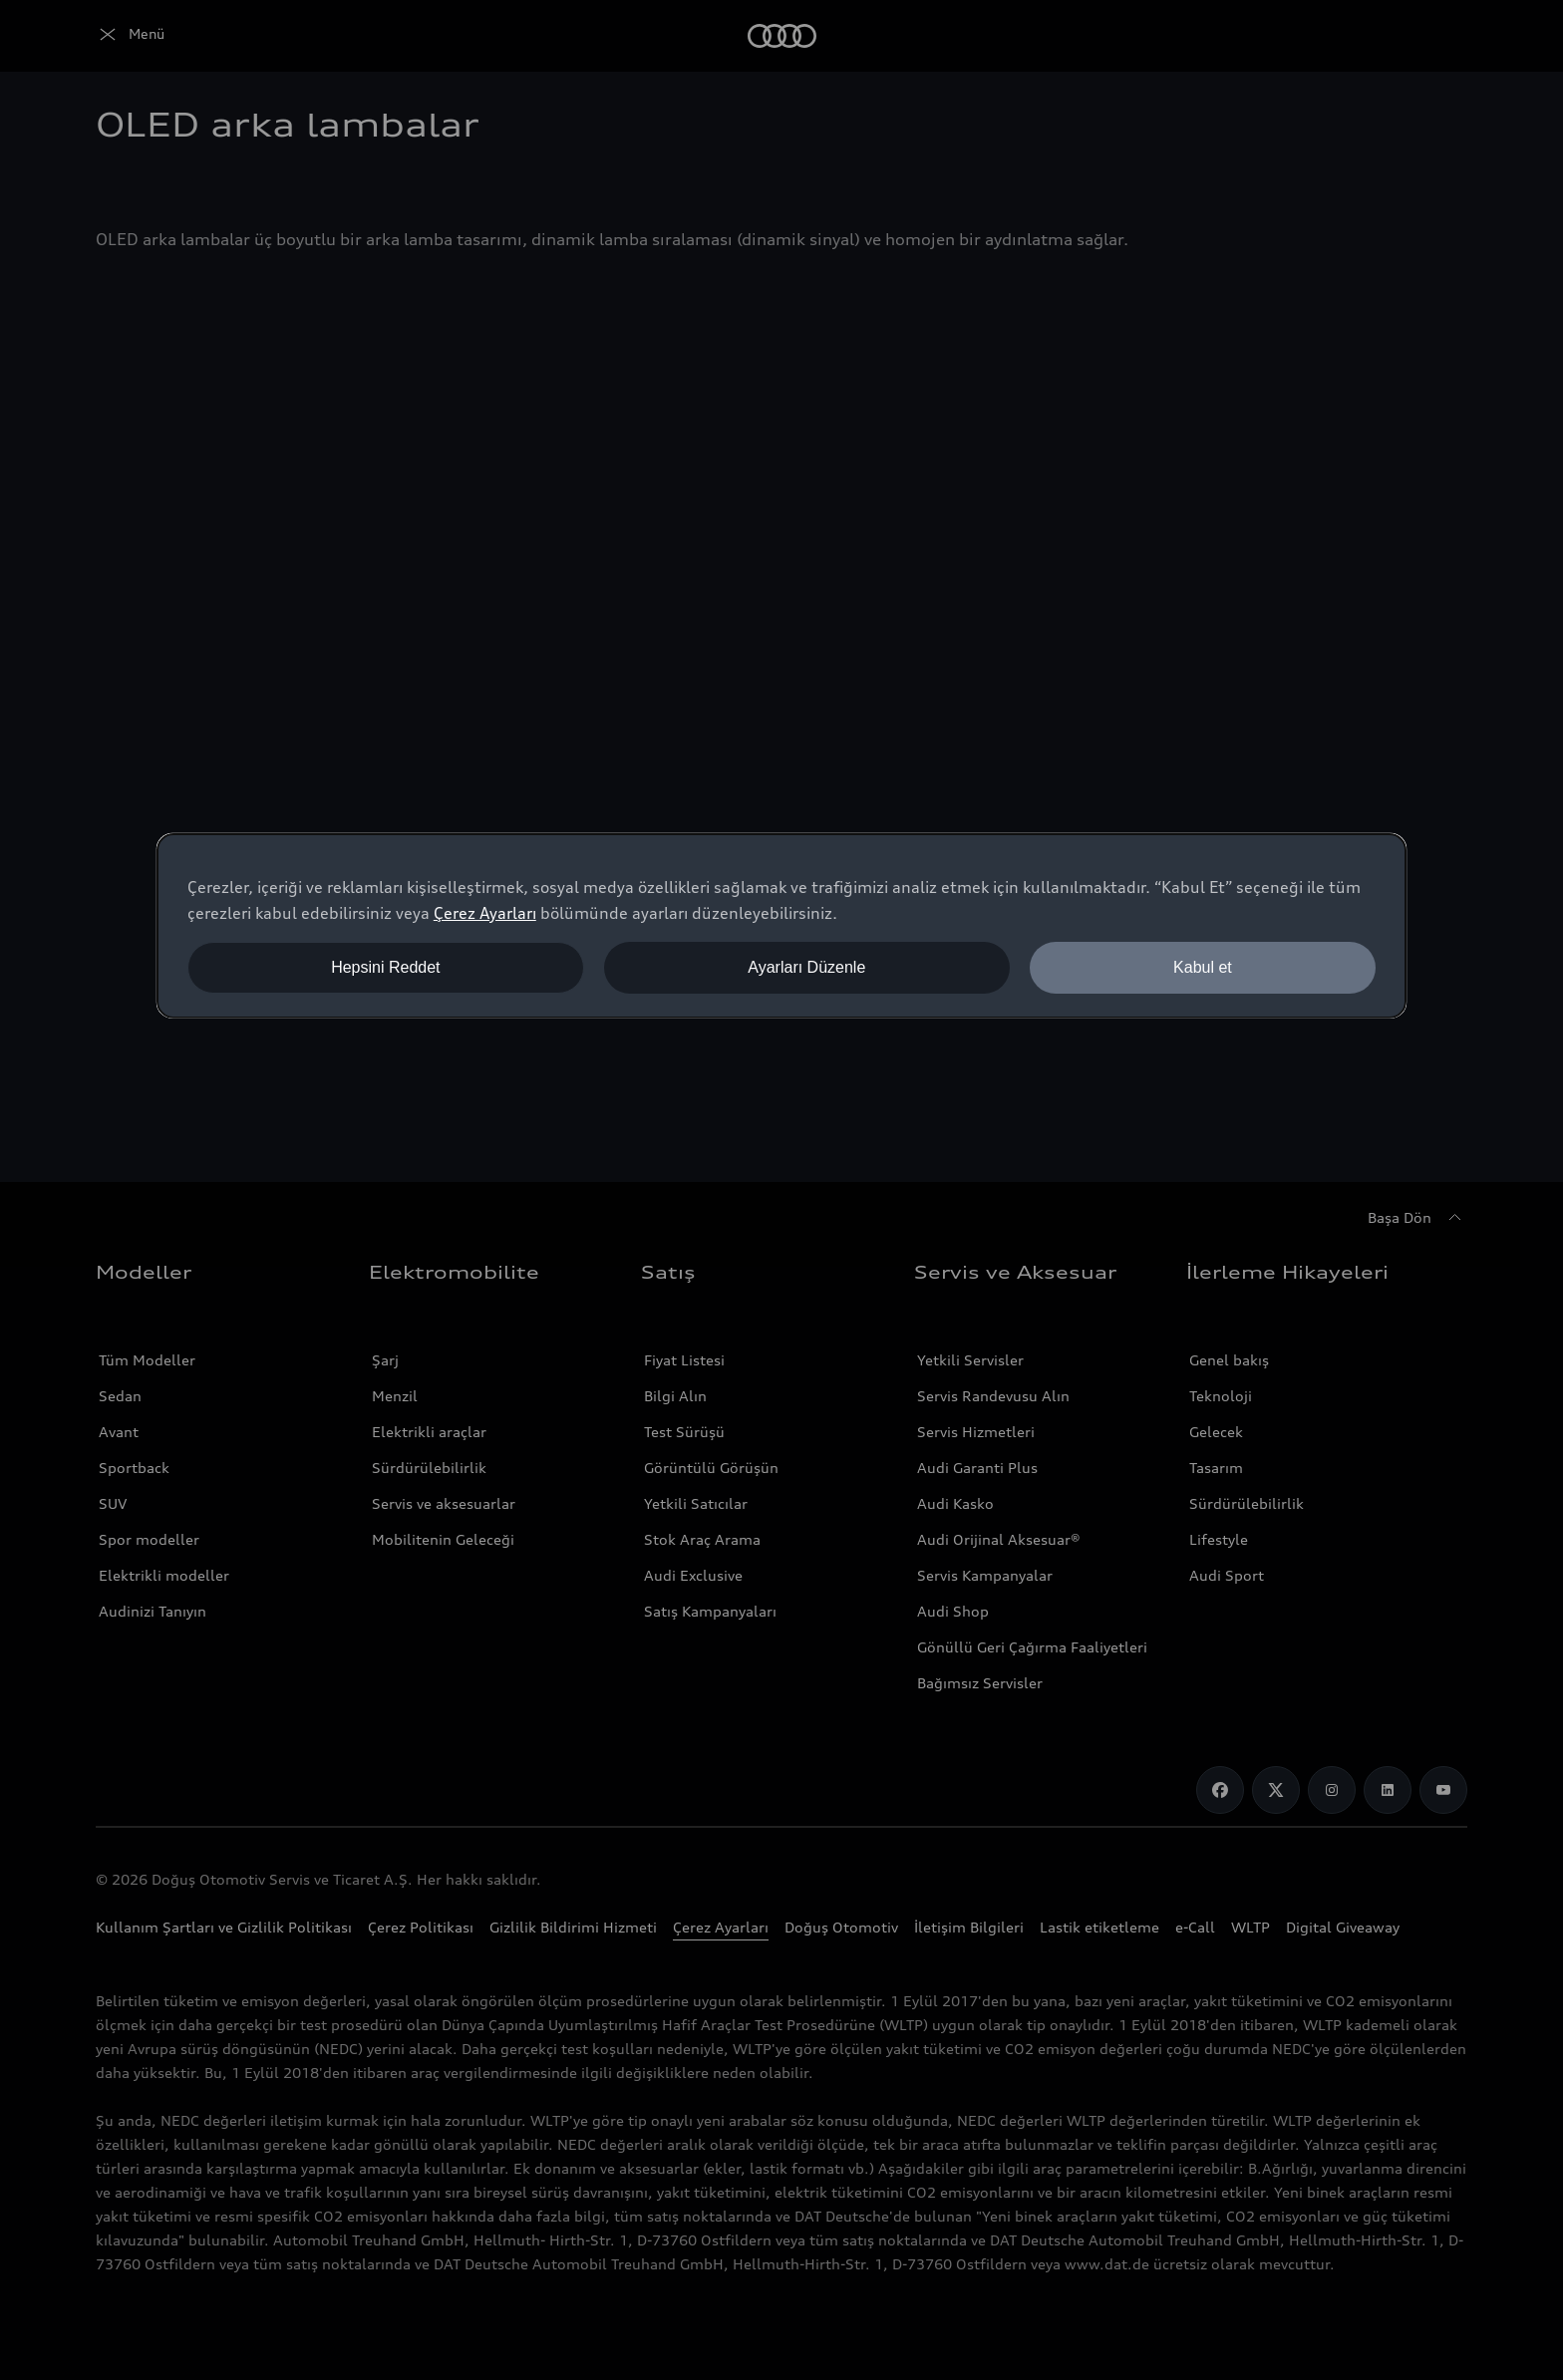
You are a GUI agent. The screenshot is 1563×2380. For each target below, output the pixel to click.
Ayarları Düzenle (806, 967)
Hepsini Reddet (385, 967)
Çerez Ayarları (485, 913)
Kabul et (1202, 967)
